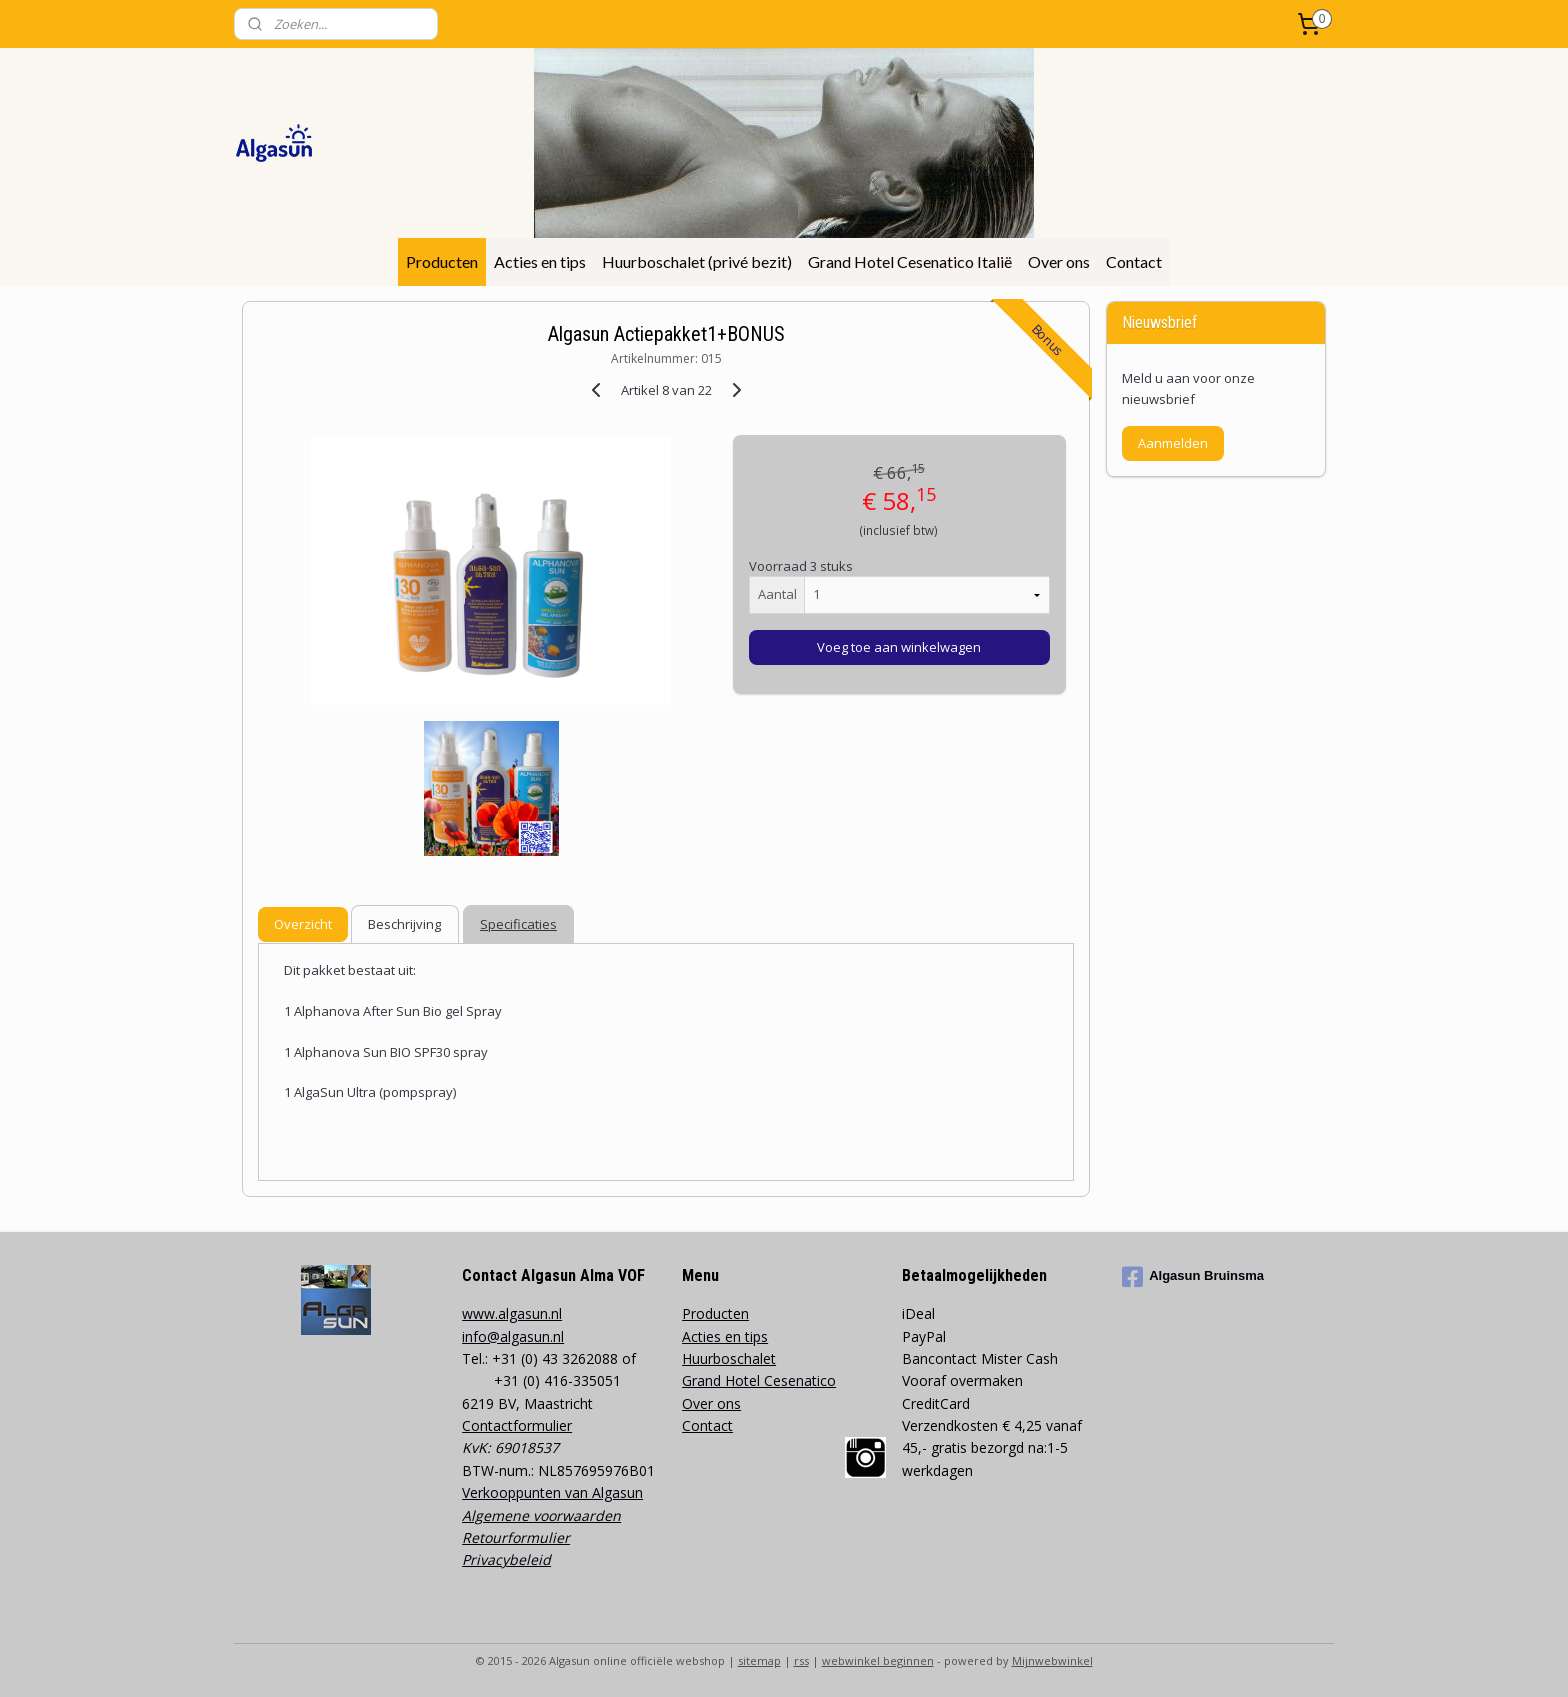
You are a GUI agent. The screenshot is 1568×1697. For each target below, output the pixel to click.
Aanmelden (1173, 443)
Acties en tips (540, 261)
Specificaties (518, 924)
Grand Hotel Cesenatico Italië (910, 261)
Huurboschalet (729, 1358)
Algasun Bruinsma (1193, 1277)
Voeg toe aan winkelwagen (899, 647)
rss (801, 1660)
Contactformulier (517, 1425)
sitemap (759, 1660)
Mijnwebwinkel (1052, 1660)
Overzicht (303, 924)
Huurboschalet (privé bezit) (697, 261)
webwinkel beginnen (878, 1660)
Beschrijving (404, 924)
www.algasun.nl (512, 1313)
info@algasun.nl (513, 1336)
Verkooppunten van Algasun (552, 1492)
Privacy (485, 1559)
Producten (442, 261)
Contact (1134, 261)
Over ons (1059, 261)
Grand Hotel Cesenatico (759, 1380)
